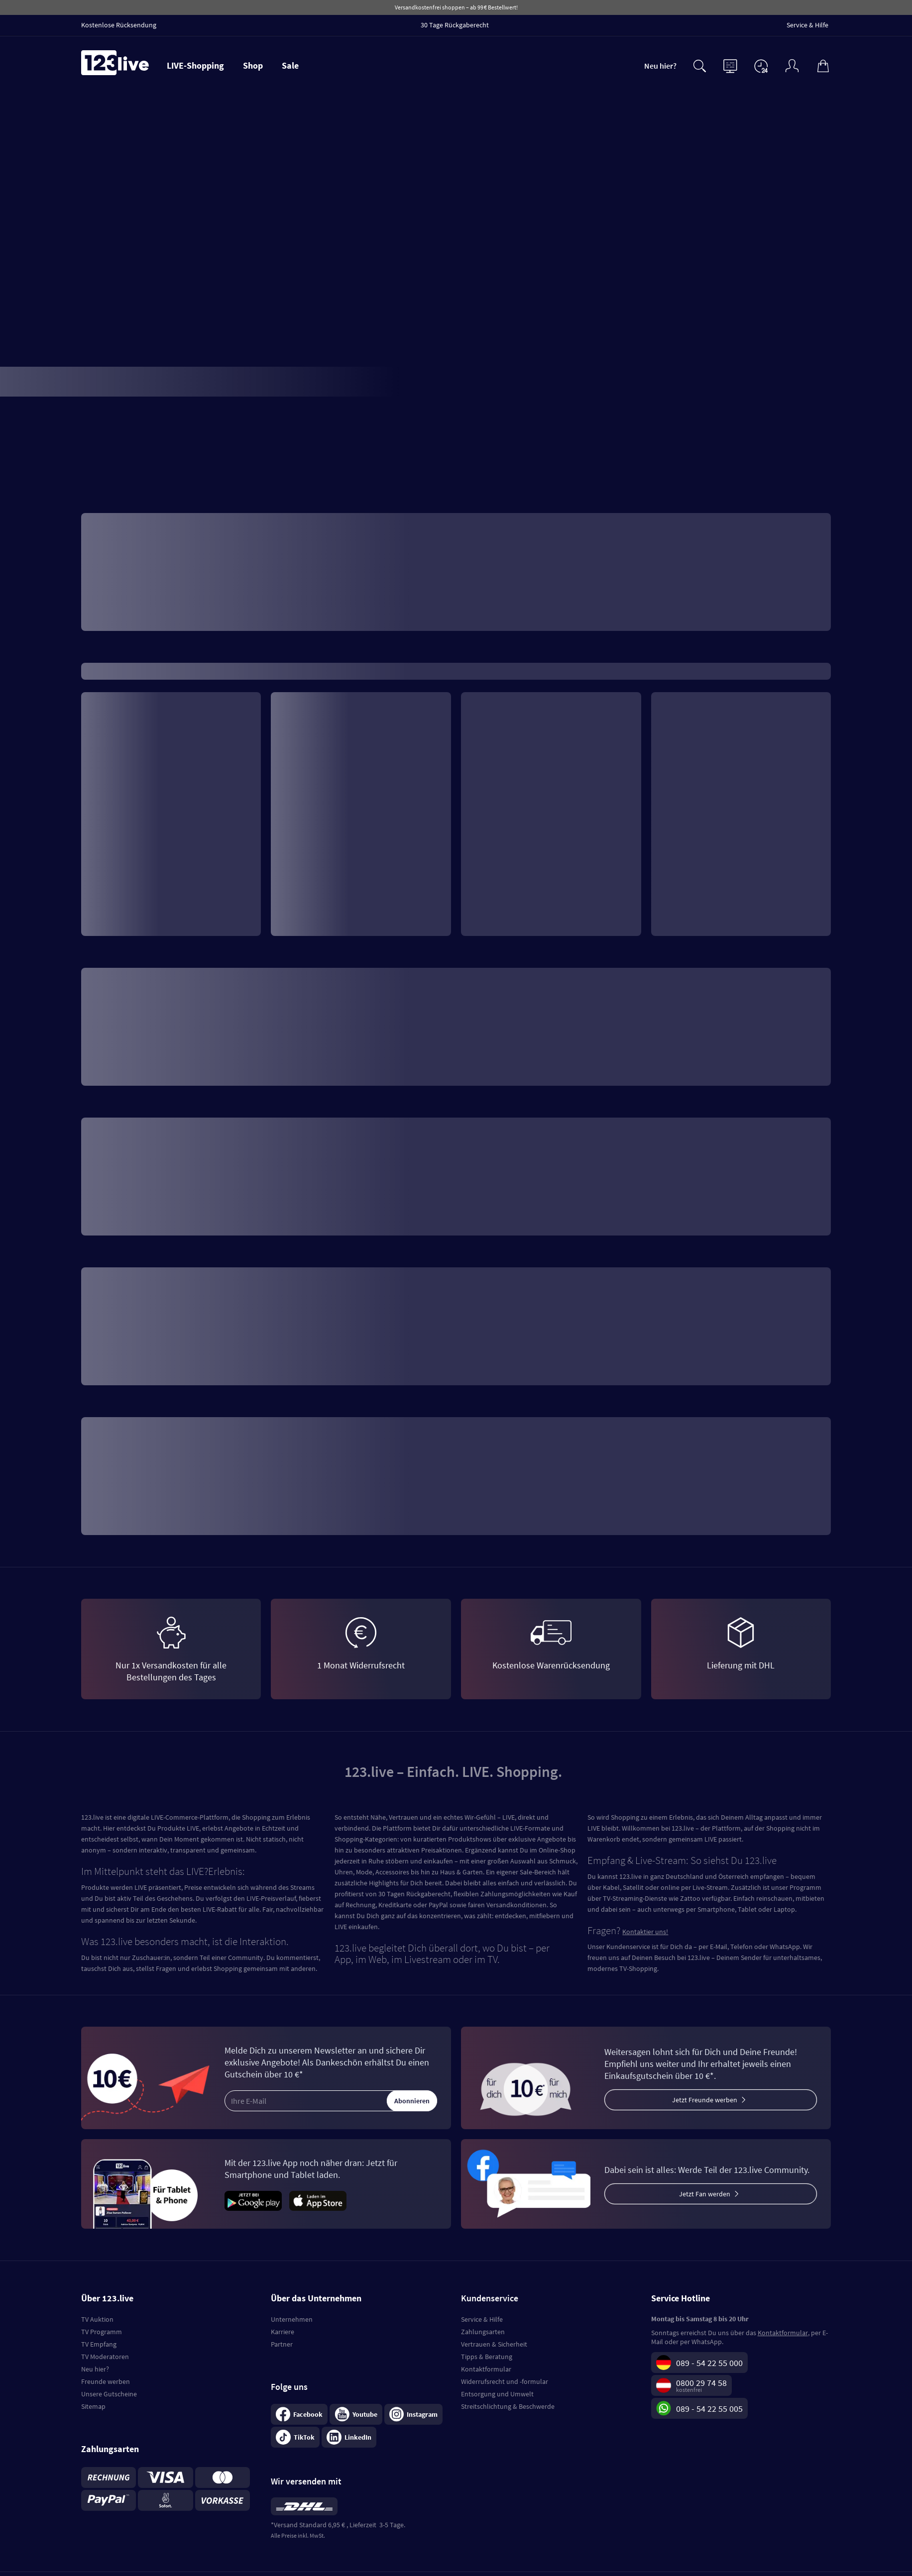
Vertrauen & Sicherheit (494, 2344)
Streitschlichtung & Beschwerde (508, 2406)
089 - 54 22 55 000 (709, 2363)
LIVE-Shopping (195, 65)
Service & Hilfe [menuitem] (807, 24)
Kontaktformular (486, 2369)
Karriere (282, 2331)
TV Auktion (97, 2319)
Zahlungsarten (483, 2331)
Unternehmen (292, 2319)
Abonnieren (412, 2100)
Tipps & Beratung (486, 2356)
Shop (253, 65)
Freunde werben (105, 2381)
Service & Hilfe (482, 2319)
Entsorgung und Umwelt (497, 2393)
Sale (290, 65)
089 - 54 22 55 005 (709, 2408)
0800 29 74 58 (701, 2382)
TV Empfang (98, 2344)
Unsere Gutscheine (109, 2393)
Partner (282, 2344)
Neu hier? (660, 66)
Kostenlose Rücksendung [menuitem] (118, 24)
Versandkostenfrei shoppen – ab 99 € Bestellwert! (456, 7)
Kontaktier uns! (645, 1931)
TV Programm (101, 2331)
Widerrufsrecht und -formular (504, 2381)
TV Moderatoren (105, 2356)
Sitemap (93, 2406)
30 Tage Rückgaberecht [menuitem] (455, 24)
